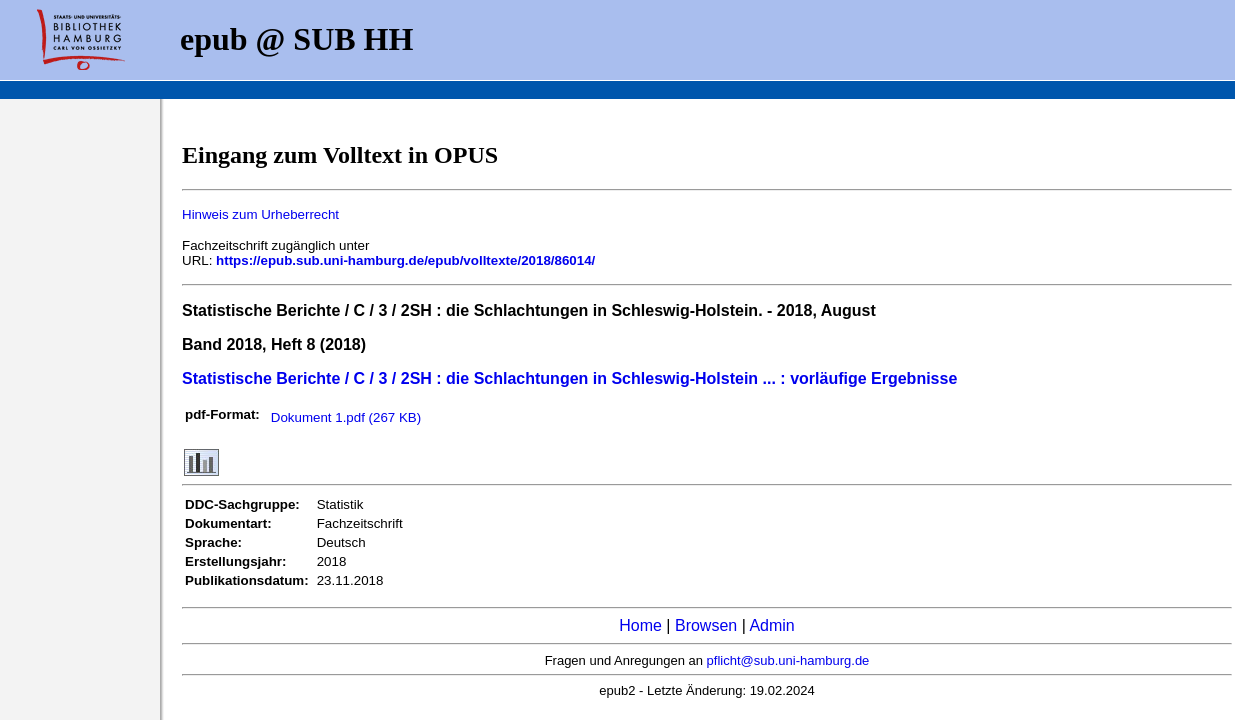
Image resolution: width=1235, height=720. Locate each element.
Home (640, 625)
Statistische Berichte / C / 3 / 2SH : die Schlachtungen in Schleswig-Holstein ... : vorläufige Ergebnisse (569, 378)
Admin (771, 625)
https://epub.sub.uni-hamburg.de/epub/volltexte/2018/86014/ (405, 260)
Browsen (706, 625)
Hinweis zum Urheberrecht (260, 214)
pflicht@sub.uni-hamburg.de (788, 660)
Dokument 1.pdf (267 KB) (346, 417)
